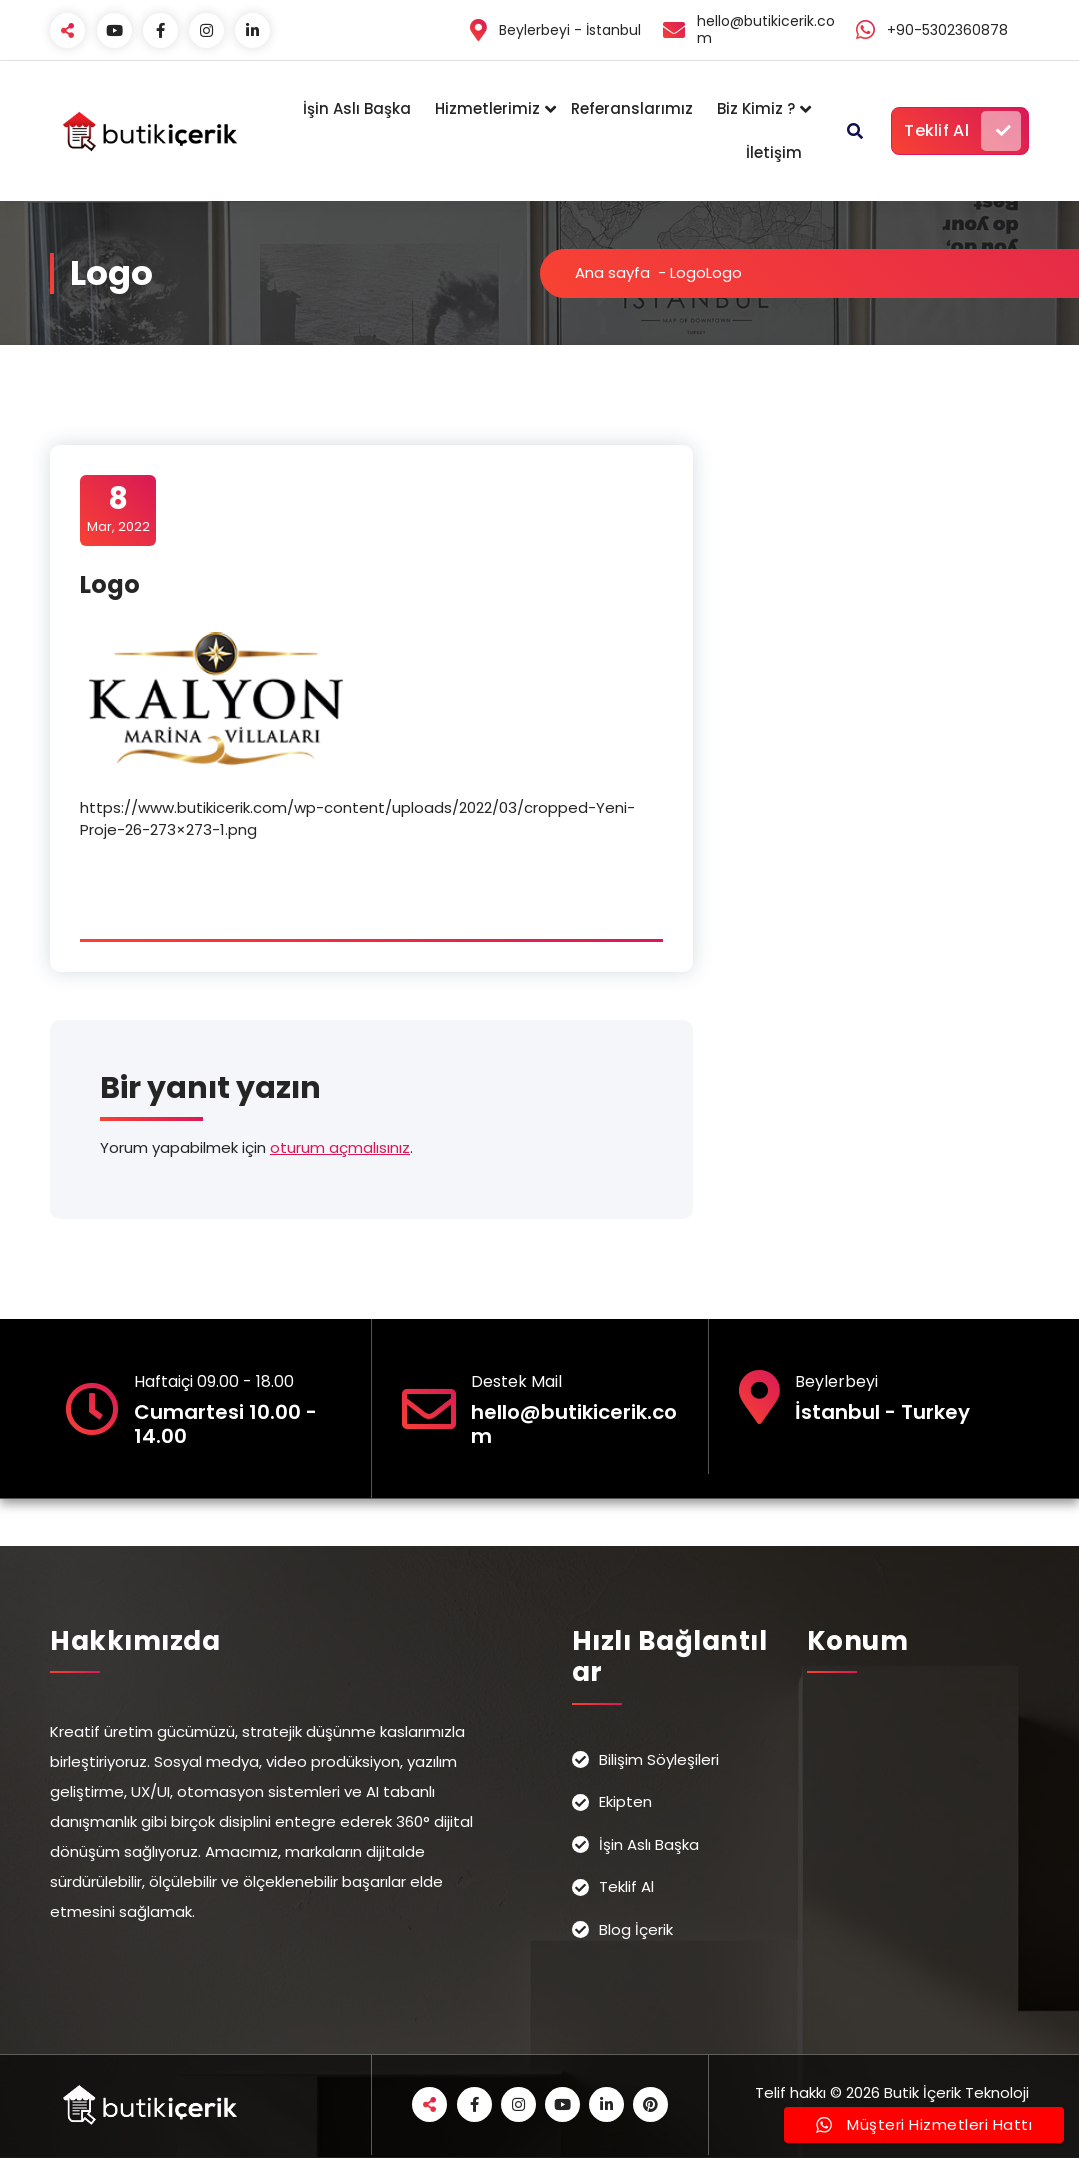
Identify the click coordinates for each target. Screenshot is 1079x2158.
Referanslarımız (632, 108)
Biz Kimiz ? (756, 108)
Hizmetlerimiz (487, 108)
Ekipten (625, 1801)
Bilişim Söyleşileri (659, 1759)
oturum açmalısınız (340, 1147)
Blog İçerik (636, 1929)
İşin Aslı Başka (357, 108)
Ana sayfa (612, 272)
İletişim (774, 152)
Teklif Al (962, 131)
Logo (688, 272)
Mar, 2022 (118, 509)
